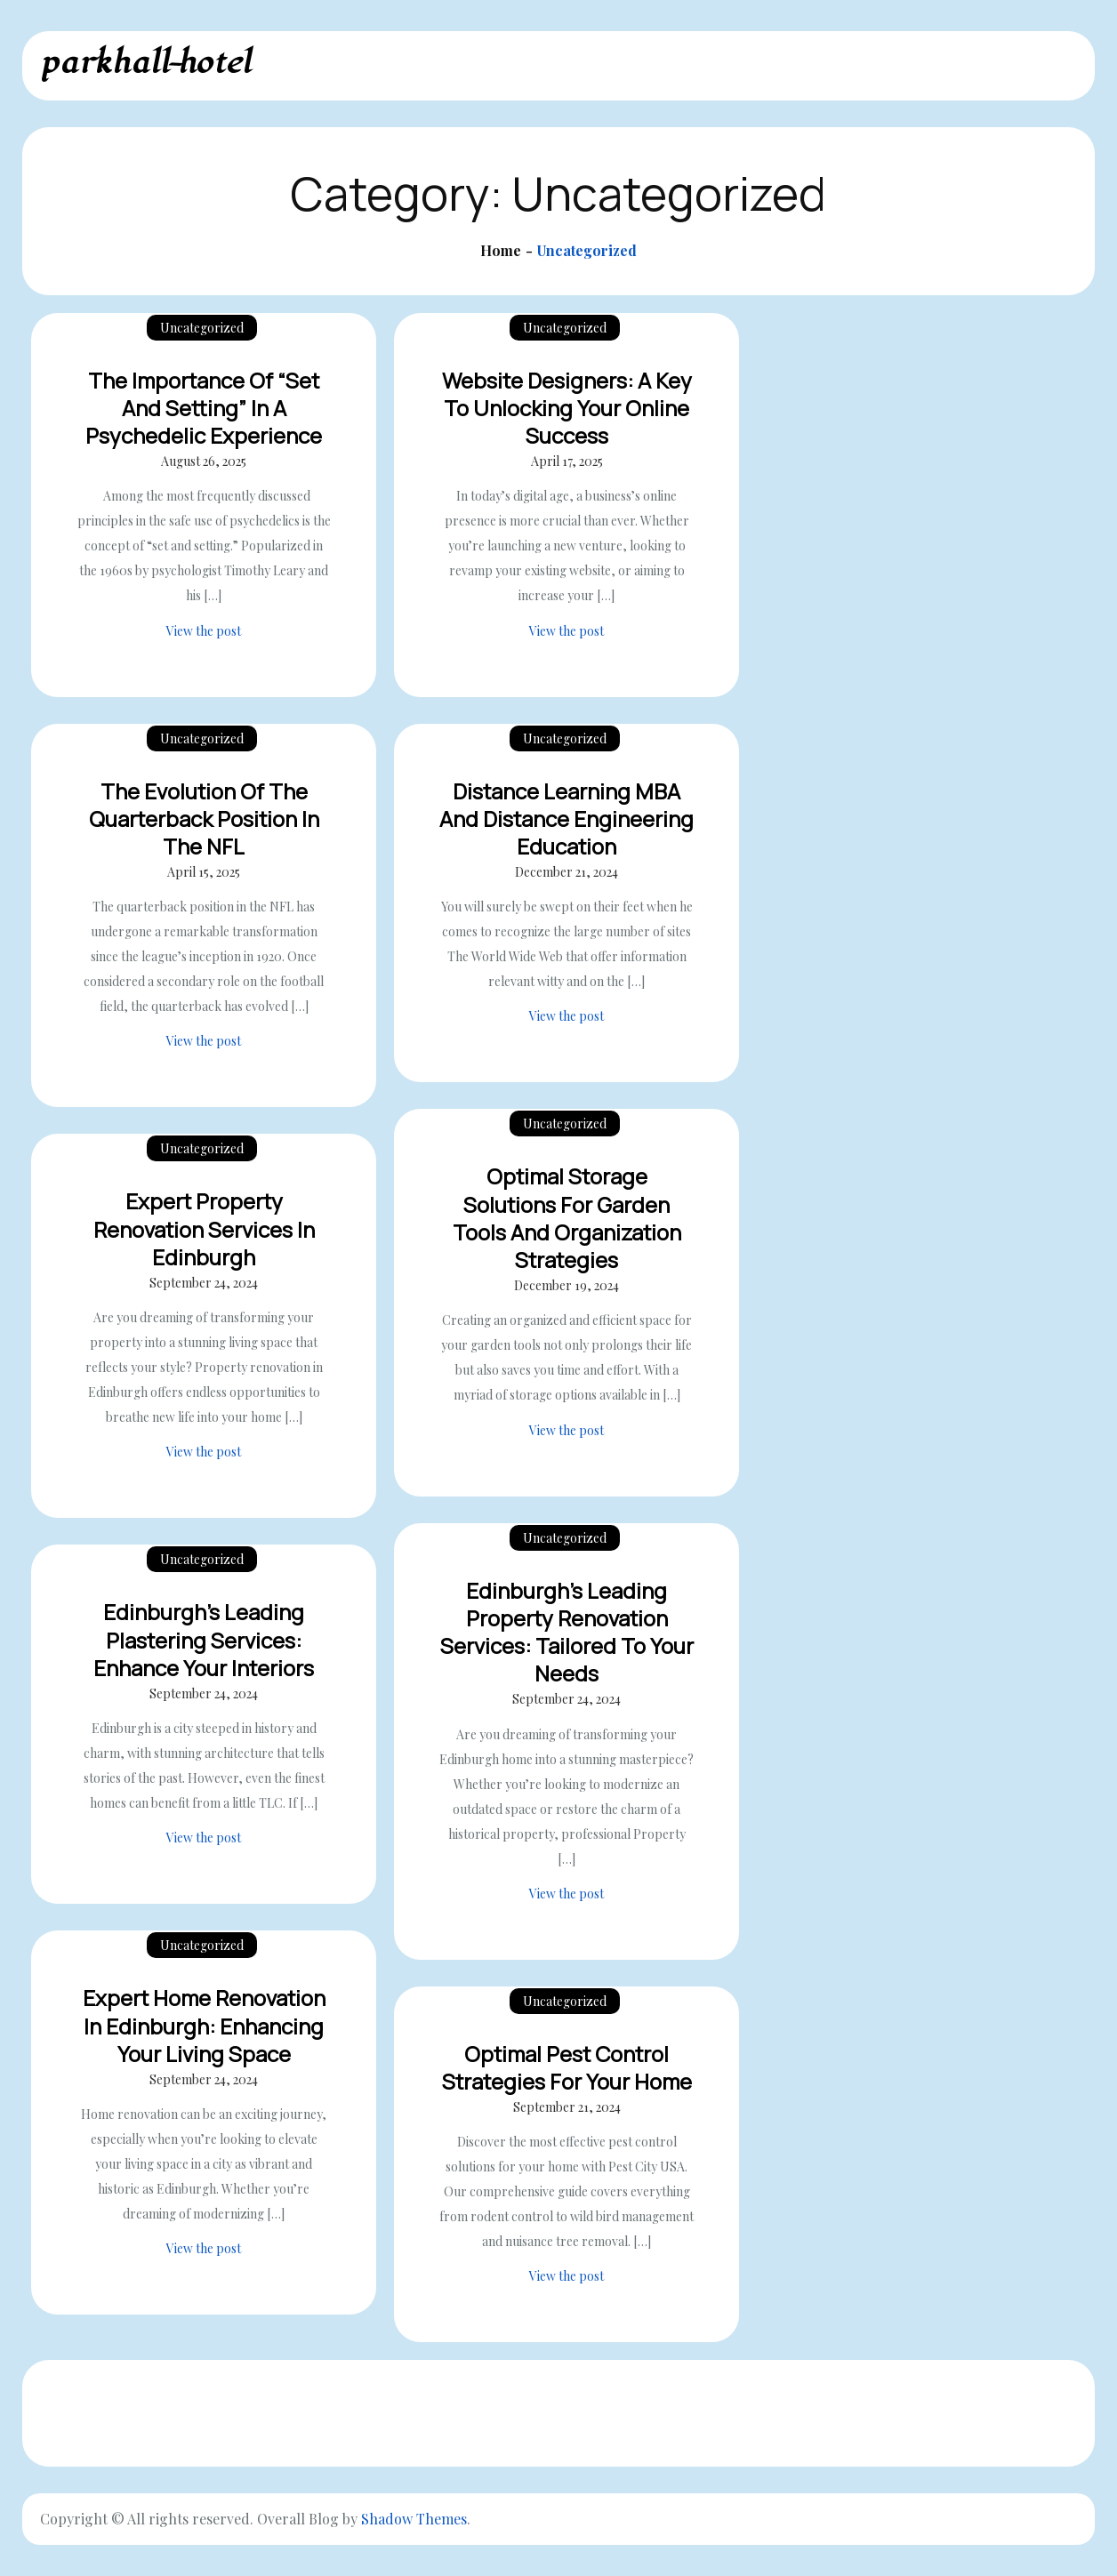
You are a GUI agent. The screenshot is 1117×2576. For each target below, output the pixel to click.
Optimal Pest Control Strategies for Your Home (567, 2067)
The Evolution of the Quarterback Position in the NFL (204, 818)
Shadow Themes (414, 2518)
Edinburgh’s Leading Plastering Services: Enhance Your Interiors (203, 1639)
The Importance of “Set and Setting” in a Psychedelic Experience (203, 407)
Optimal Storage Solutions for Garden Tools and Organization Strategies (567, 1217)
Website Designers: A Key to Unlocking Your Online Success (567, 407)
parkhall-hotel (145, 63)
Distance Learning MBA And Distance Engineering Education (566, 818)
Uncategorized (202, 327)
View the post (203, 630)
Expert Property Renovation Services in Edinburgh (204, 1228)
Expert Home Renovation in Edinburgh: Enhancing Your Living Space (204, 2025)
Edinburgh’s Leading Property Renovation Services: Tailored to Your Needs (567, 1632)
